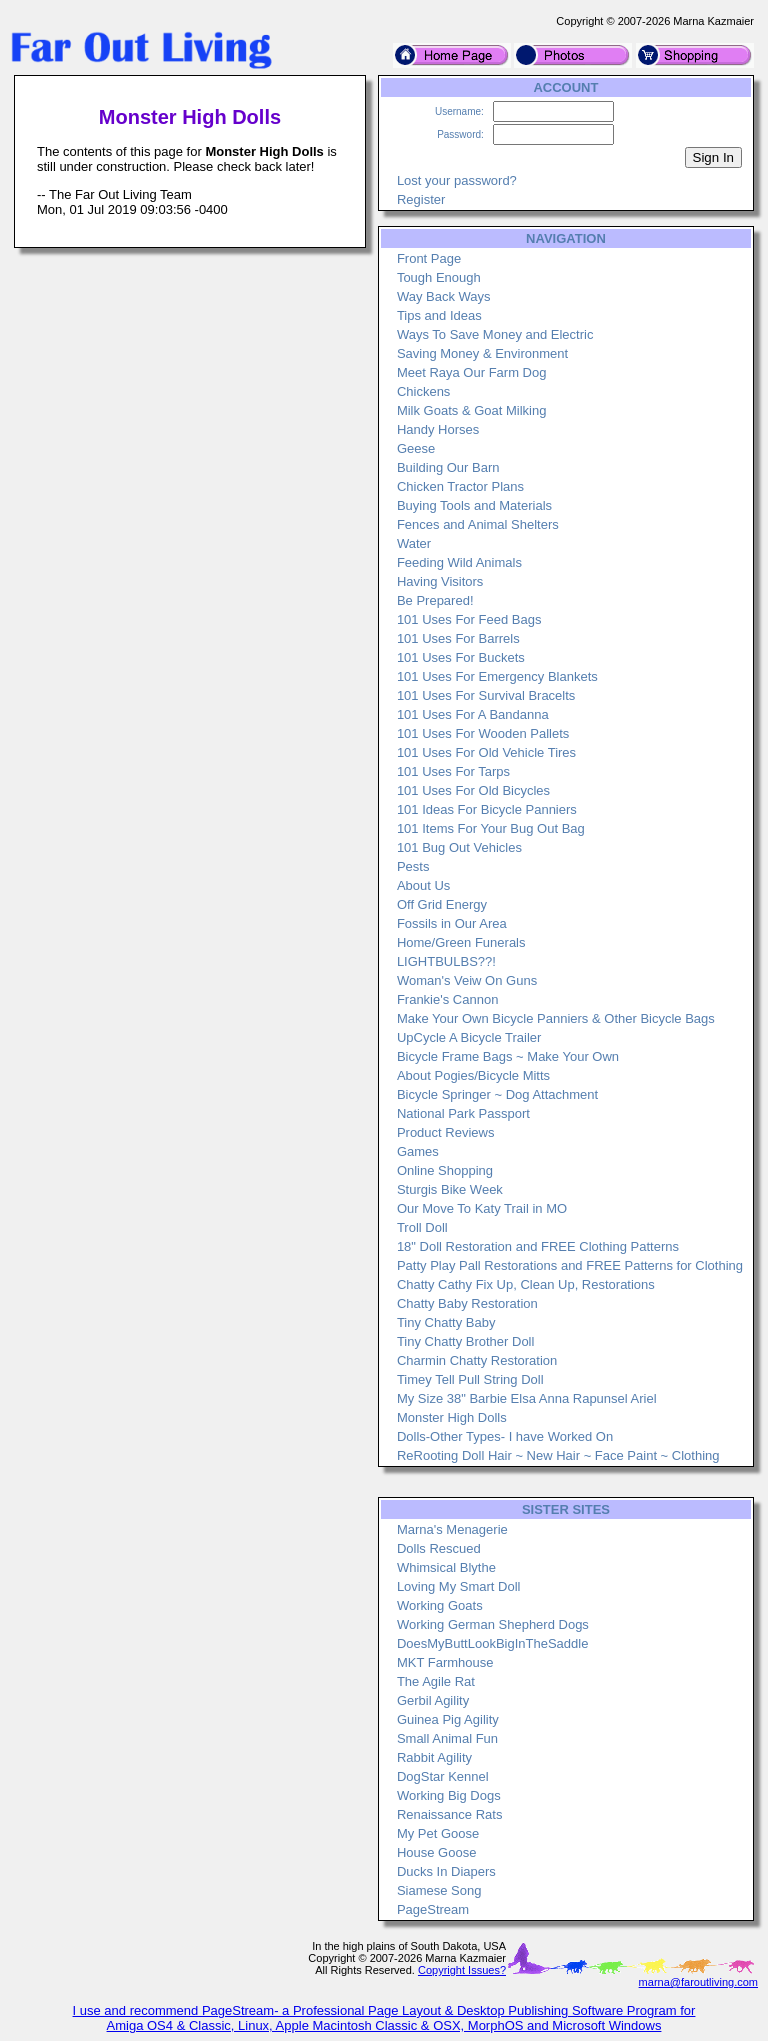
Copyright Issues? (462, 1970)
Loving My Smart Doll (459, 1586)
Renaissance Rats (450, 1814)
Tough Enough (439, 277)
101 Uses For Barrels (458, 638)
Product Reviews (446, 1132)
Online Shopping (445, 1170)
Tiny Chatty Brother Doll (466, 1341)
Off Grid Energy (442, 904)
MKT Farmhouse (445, 1662)
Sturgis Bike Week (450, 1189)
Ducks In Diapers (446, 1871)
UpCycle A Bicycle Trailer (469, 1037)
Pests (413, 866)
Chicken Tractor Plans (460, 486)
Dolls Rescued (439, 1548)
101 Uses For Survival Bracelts (486, 695)
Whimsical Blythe (446, 1567)
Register (421, 199)
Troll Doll (422, 1227)
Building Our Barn (448, 467)
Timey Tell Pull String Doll (470, 1379)
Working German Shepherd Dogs (493, 1624)
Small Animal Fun (447, 1738)
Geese (416, 448)
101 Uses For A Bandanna (473, 714)
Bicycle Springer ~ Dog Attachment (497, 1094)
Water (414, 543)
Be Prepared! (435, 600)
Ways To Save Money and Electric (495, 334)
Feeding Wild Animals (459, 562)
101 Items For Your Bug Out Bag (491, 828)
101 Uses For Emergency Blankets (497, 676)
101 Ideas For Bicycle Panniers (487, 809)
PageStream (433, 1909)
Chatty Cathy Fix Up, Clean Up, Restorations (526, 1284)
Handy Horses (438, 429)
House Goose (437, 1852)
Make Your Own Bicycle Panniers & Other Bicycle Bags (556, 1018)
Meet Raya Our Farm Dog (472, 372)
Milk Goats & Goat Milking (472, 410)
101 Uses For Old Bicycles (473, 790)
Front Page (429, 258)
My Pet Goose (438, 1833)
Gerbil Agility (433, 1700)
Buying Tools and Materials (474, 505)
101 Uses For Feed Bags (469, 619)
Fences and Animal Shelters (478, 524)
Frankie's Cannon (447, 999)
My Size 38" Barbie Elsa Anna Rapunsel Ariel (527, 1398)
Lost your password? (457, 180)
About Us (423, 885)
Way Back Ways (444, 296)
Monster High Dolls (452, 1417)
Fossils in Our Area (452, 923)
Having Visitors (440, 581)
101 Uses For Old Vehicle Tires (486, 752)
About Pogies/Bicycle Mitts (473, 1075)
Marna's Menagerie (452, 1529)
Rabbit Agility (434, 1757)
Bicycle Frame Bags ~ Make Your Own (508, 1056)
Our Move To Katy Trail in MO (482, 1208)
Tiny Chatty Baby (446, 1322)
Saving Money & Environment (482, 353)
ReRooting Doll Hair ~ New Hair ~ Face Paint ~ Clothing (558, 1455)
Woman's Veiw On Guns (467, 980)
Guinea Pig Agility (448, 1719)
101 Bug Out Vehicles (459, 847)
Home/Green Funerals (461, 942)
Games (418, 1151)
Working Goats (440, 1605)
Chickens (423, 391)
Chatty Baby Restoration (467, 1303)
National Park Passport (463, 1113)
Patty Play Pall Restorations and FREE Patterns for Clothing (570, 1265)
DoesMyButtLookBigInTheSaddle (493, 1643)
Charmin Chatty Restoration (477, 1360)
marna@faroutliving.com (698, 1982)
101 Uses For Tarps (453, 771)
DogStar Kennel (443, 1776)
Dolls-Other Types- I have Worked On (505, 1436)
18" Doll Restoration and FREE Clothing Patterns (538, 1246)
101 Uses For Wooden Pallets (483, 733)
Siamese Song (439, 1890)
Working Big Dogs (449, 1795)
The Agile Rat (436, 1681)
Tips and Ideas (439, 315)
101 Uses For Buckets (461, 657)
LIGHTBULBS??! (446, 961)
